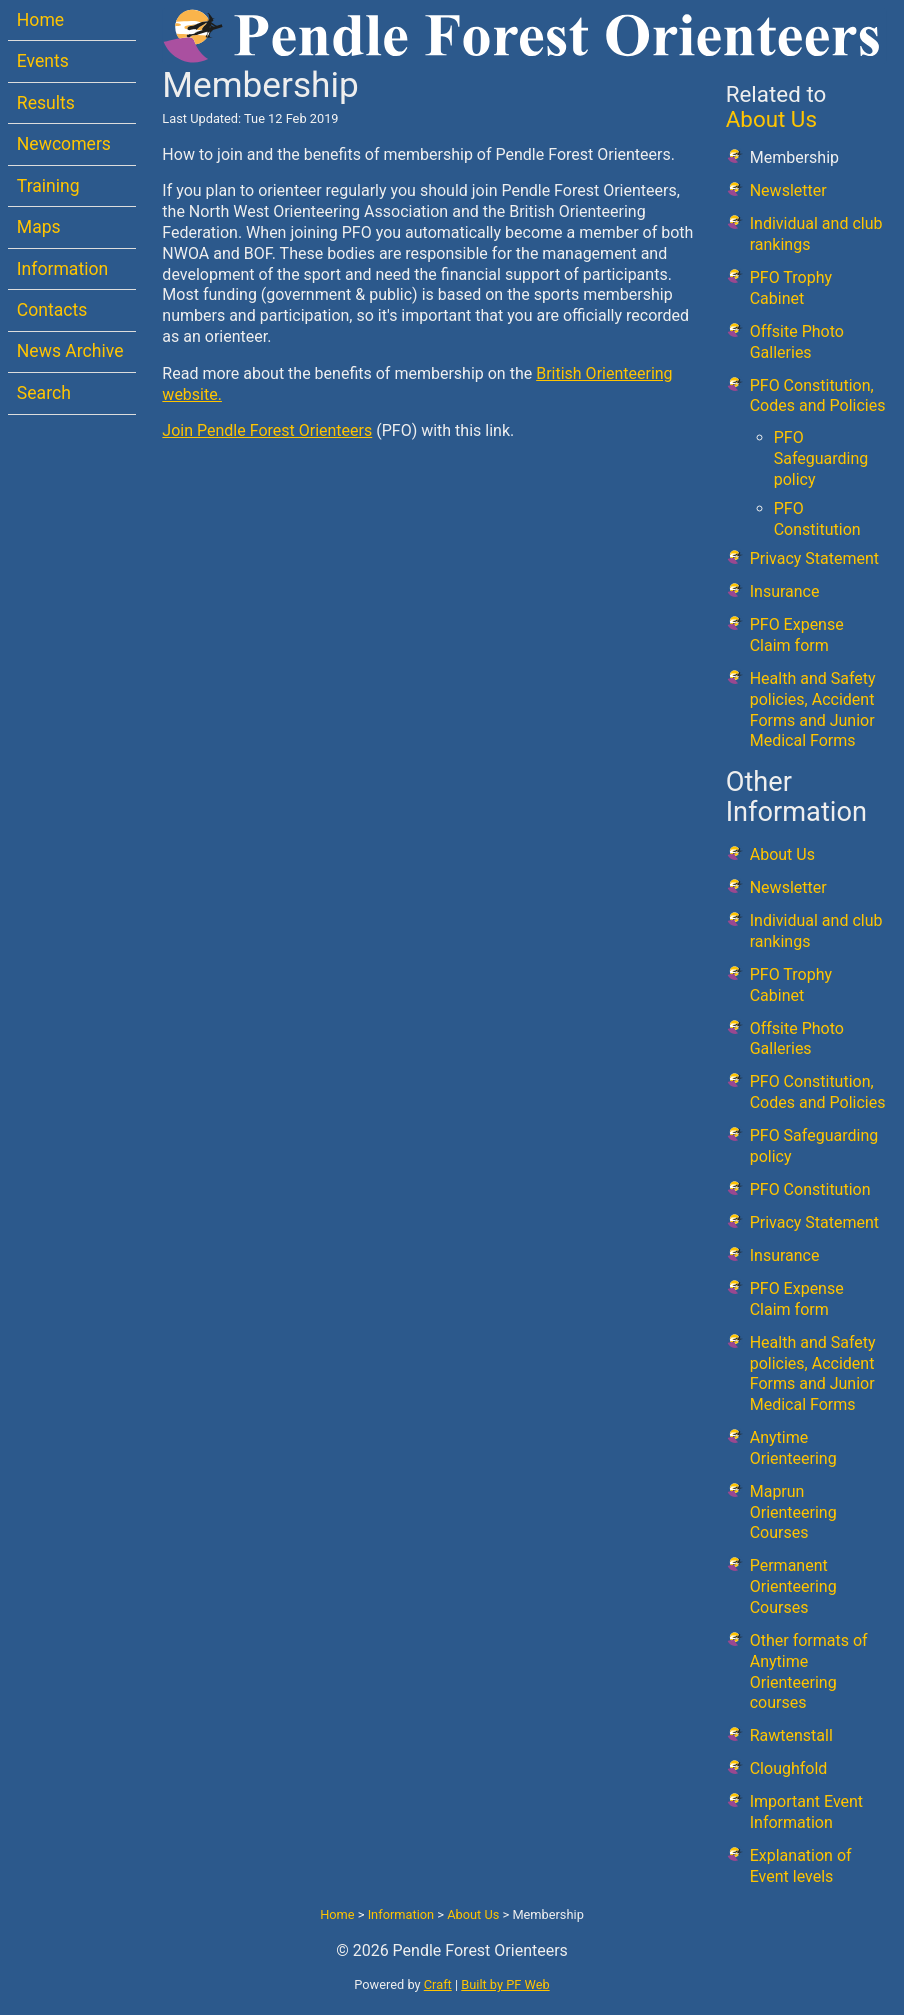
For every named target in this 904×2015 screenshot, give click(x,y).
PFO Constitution (817, 519)
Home (40, 20)
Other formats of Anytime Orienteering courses (809, 1671)
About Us (771, 119)
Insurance (785, 591)
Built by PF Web (505, 1984)
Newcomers (64, 144)
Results (46, 103)
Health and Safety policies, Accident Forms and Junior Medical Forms (813, 709)
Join (179, 430)
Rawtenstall (791, 1735)
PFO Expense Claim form (797, 635)
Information (62, 269)
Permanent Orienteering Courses (793, 1586)
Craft (438, 1984)
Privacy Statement (814, 558)
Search (44, 393)
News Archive (70, 351)
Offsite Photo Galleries (797, 342)
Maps (39, 227)
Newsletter (788, 190)
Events (43, 61)
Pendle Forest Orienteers (284, 430)
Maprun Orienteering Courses (793, 1512)
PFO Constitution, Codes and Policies (818, 396)
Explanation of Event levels (801, 1866)
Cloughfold (789, 1768)
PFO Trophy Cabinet (791, 288)
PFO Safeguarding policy (821, 458)
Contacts (52, 310)
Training (48, 186)
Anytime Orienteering (793, 1448)
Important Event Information (806, 1812)
